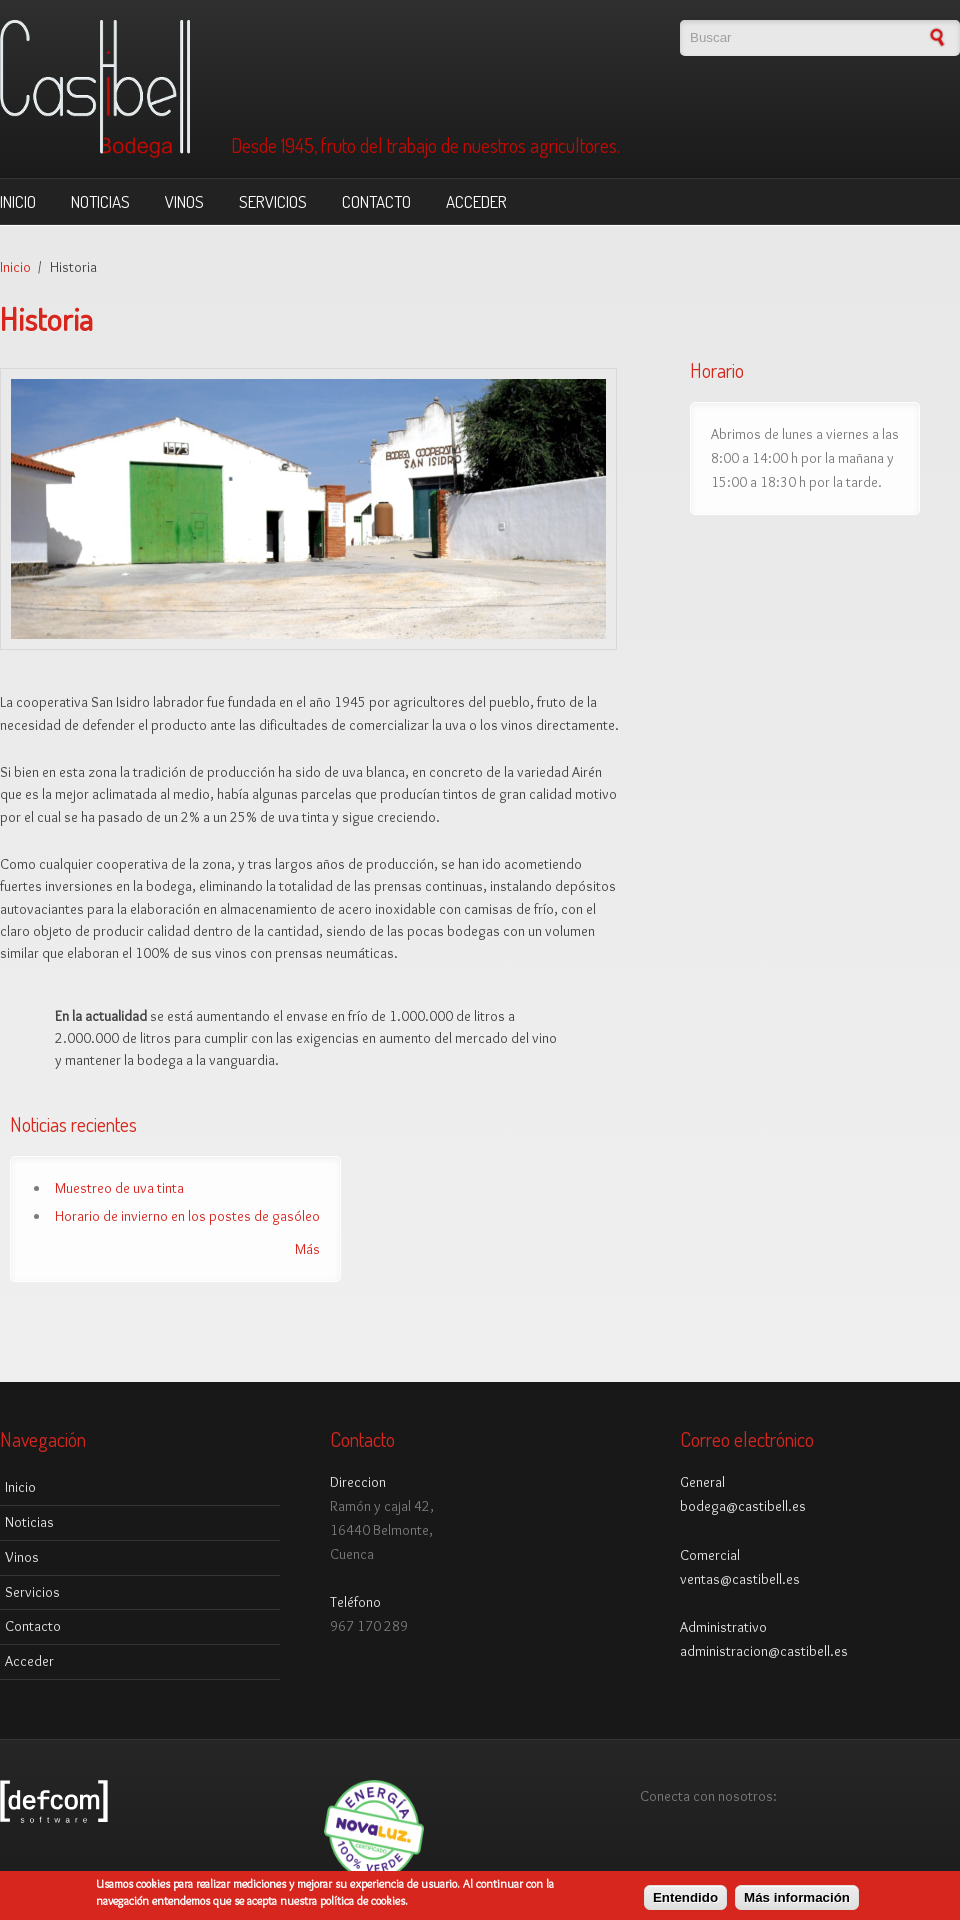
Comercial (710, 1555)
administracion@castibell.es (764, 1651)
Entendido (685, 1902)
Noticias (100, 201)
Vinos (184, 201)
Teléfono (355, 1602)
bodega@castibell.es (743, 1506)
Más (307, 1249)
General (702, 1482)
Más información (797, 1902)
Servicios (273, 201)
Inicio (18, 201)
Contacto (376, 201)
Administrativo (723, 1627)
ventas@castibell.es (740, 1579)
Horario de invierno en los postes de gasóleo (187, 1216)
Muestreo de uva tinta (119, 1188)
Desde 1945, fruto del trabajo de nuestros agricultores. (425, 146)
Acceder (476, 201)
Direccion (358, 1482)
